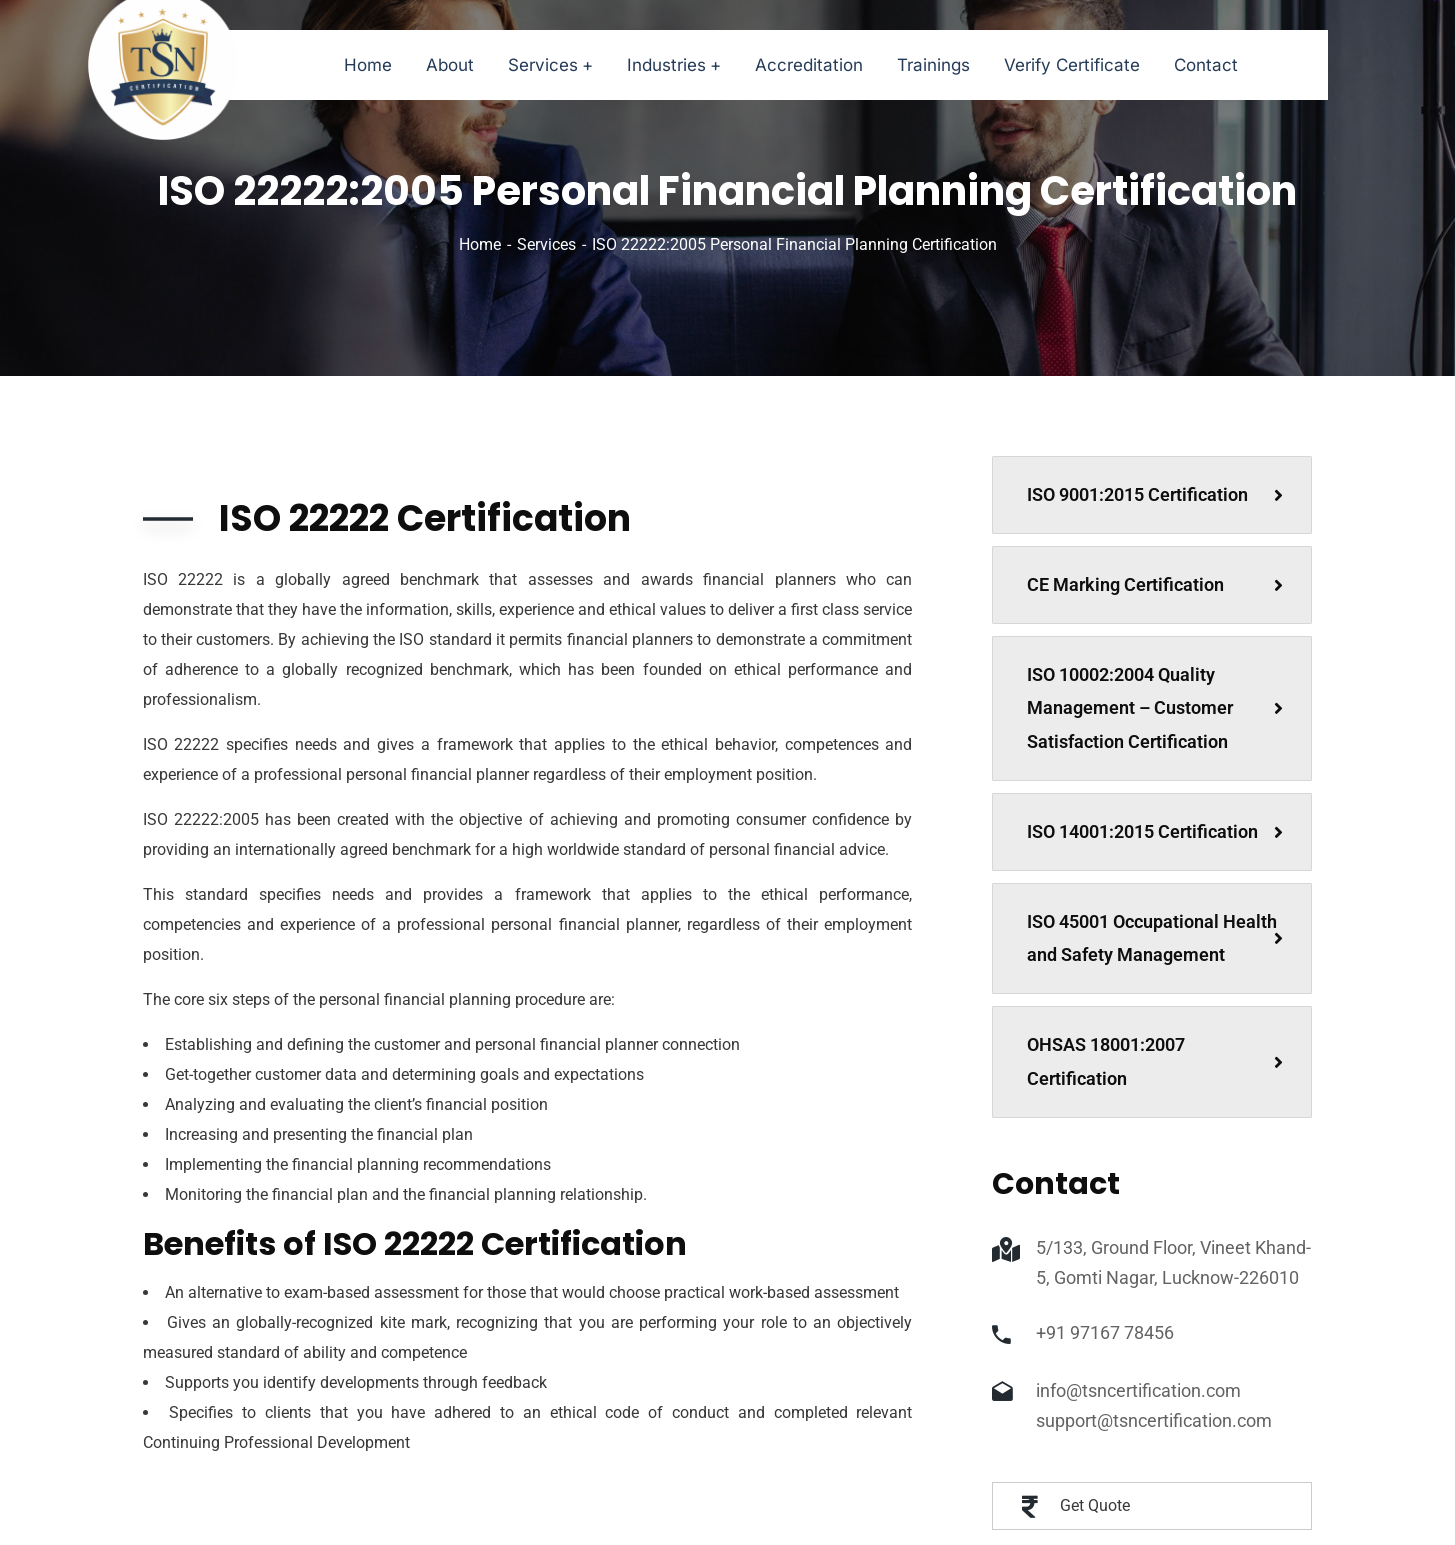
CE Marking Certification (1155, 584)
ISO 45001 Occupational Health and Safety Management (1155, 938)
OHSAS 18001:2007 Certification (1155, 1061)
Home (480, 244)
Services (546, 244)
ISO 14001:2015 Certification (1155, 831)
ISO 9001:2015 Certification (1155, 494)
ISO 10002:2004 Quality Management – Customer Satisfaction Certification (1155, 708)
